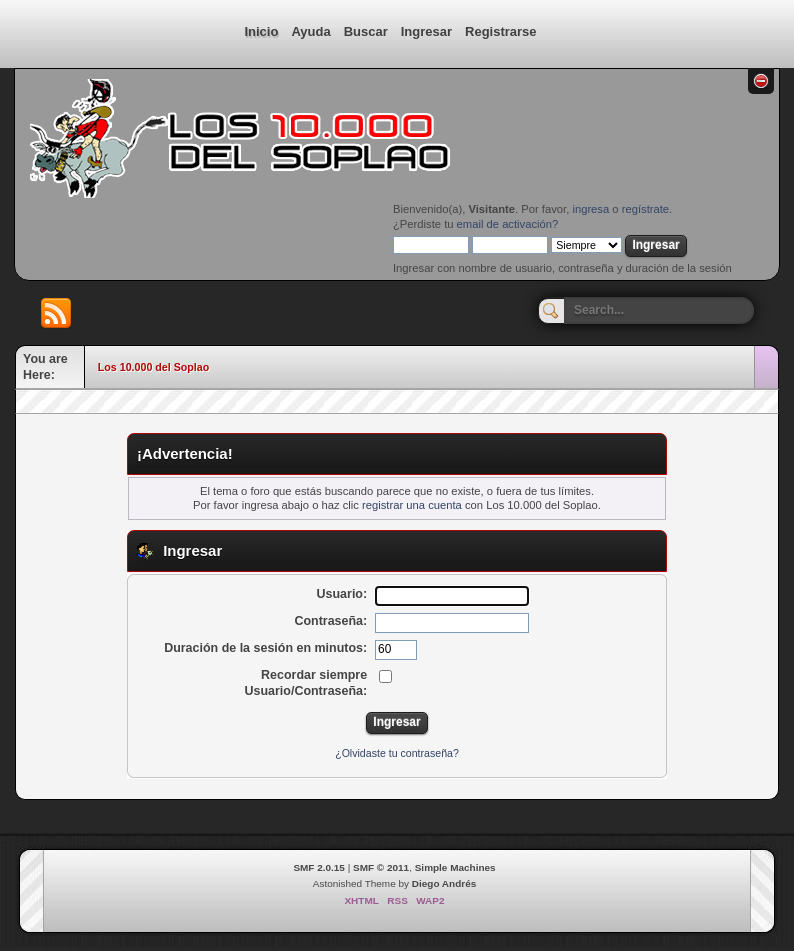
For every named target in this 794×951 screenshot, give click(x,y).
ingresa (590, 209)
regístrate (645, 209)
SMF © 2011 (381, 867)
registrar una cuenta (412, 505)
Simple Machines (455, 867)
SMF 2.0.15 (319, 867)
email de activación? (508, 224)
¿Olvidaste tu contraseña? (397, 753)
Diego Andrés (444, 883)
